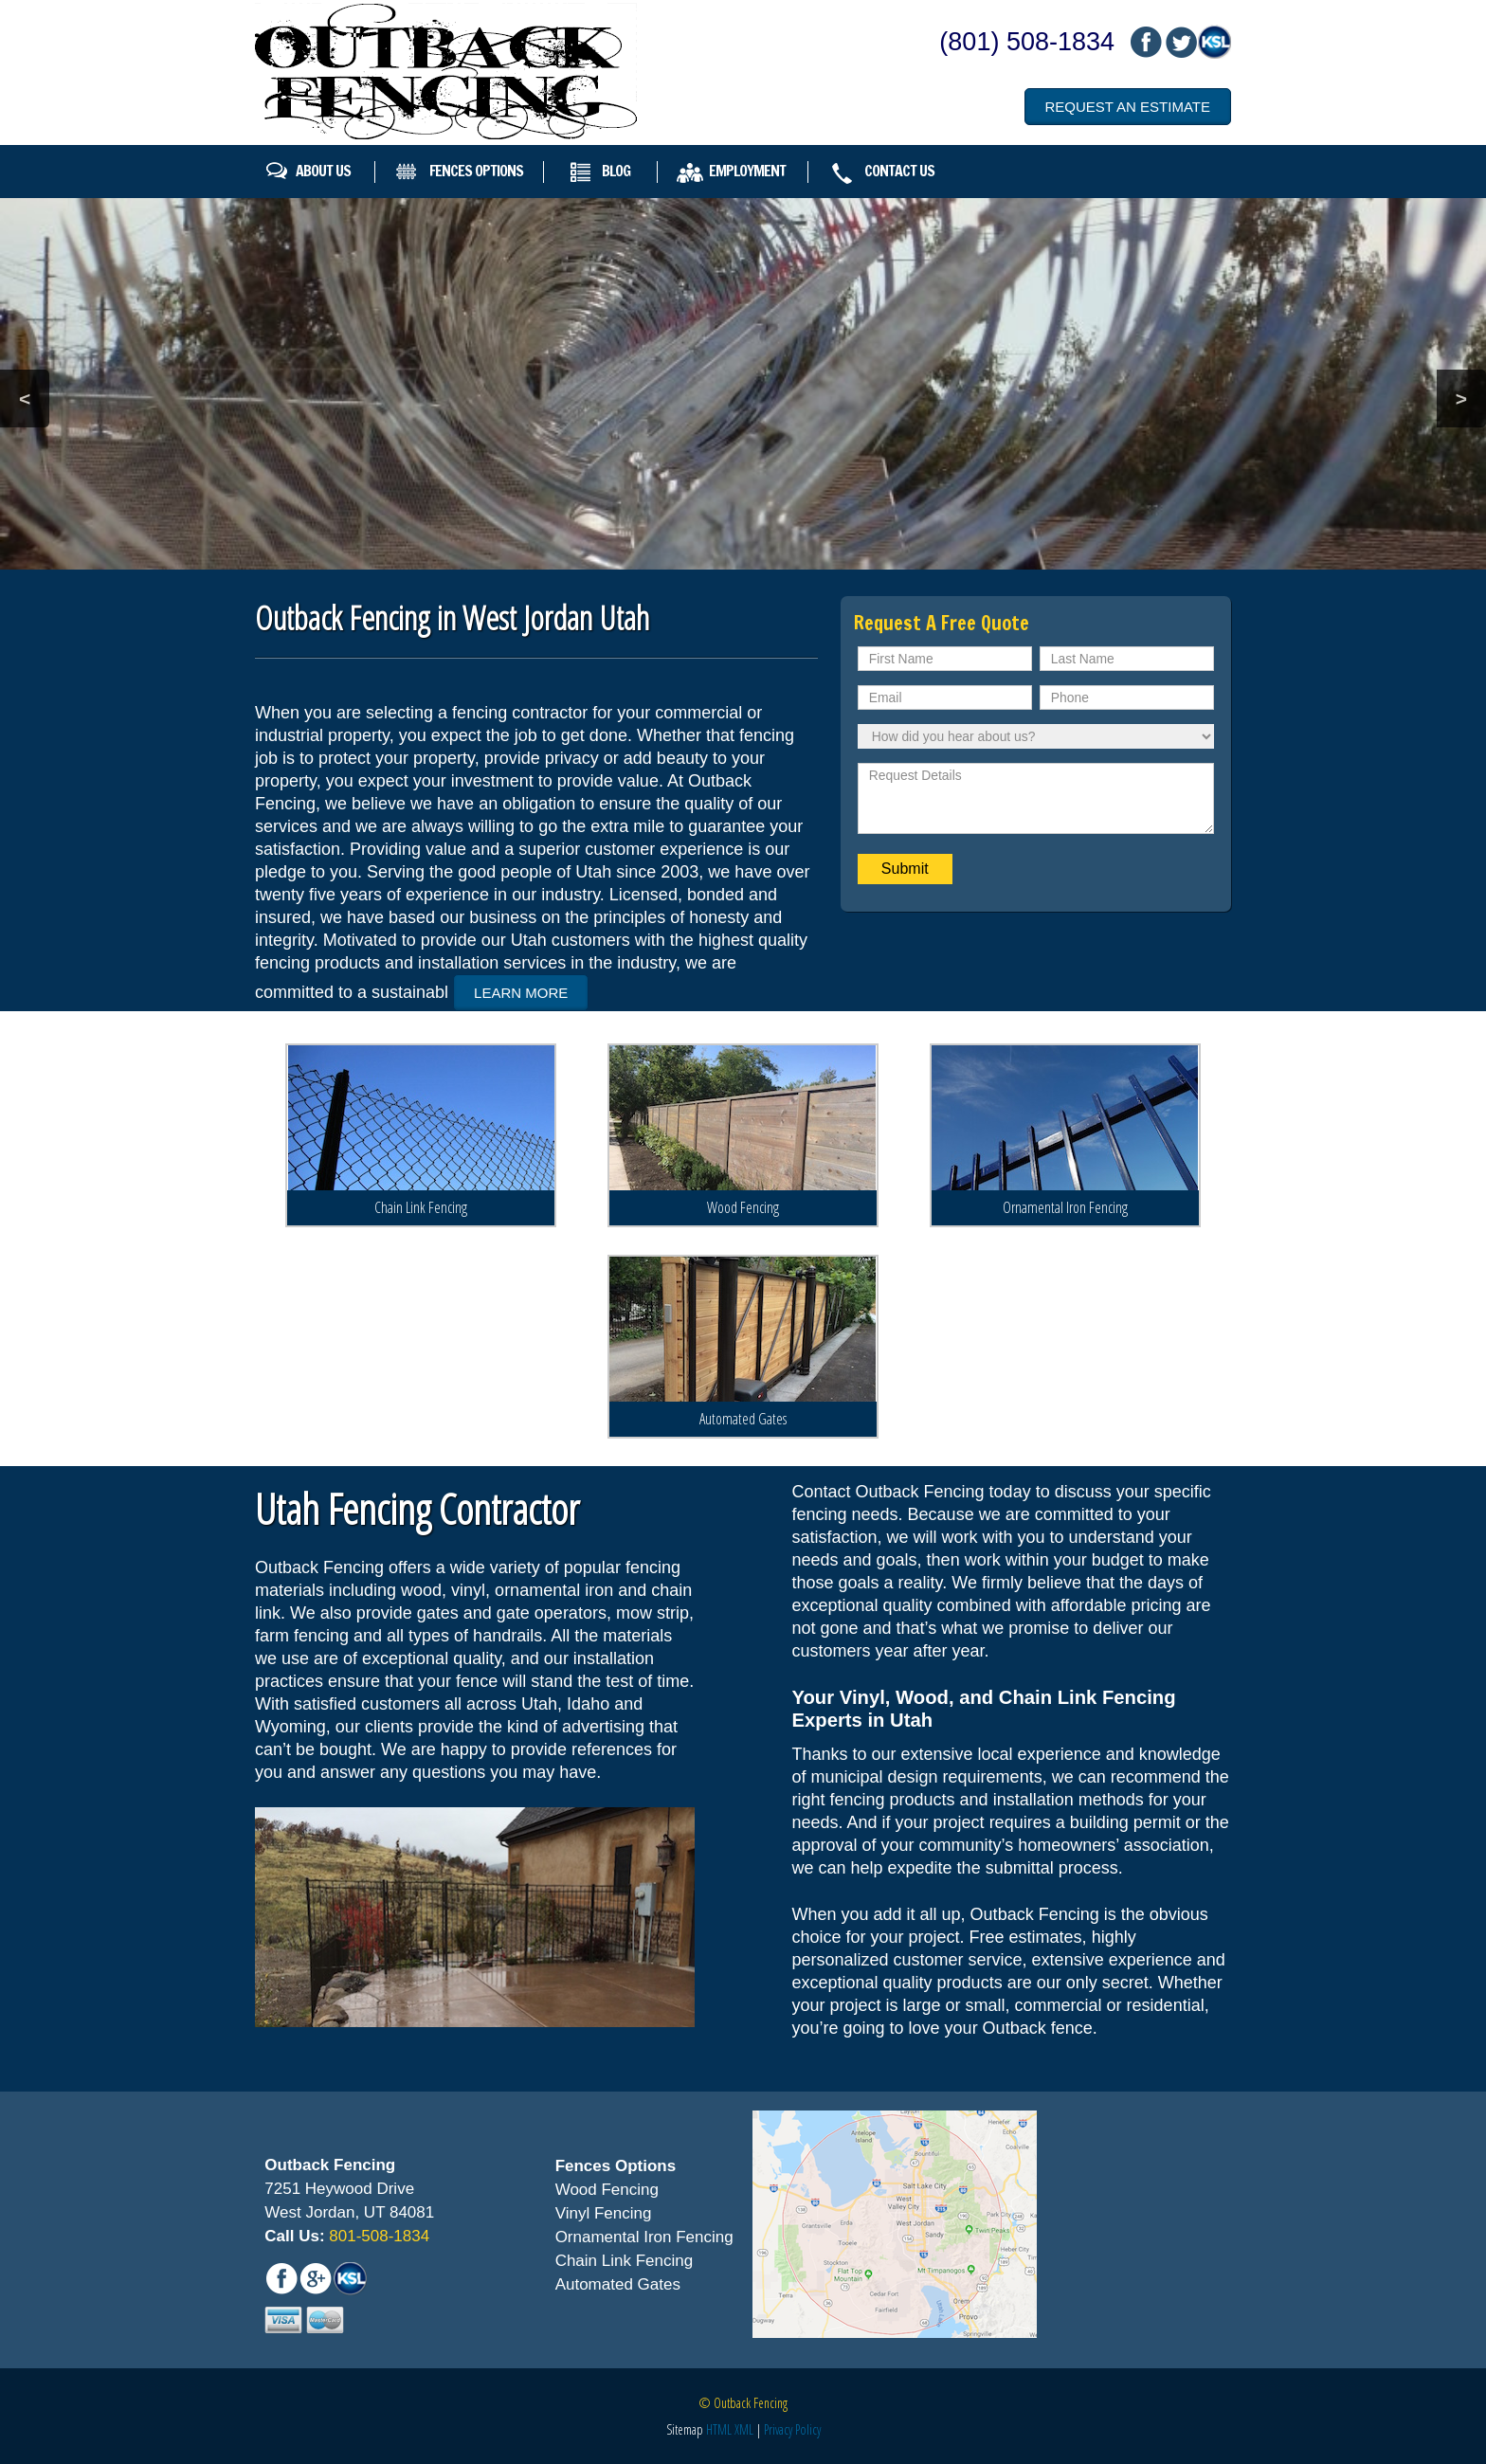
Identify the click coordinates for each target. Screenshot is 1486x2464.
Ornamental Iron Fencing (1065, 1204)
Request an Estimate (1127, 107)
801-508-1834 (377, 2236)
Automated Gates (743, 1417)
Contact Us (899, 170)
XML (743, 2428)
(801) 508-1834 (1026, 41)
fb (1146, 42)
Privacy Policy (792, 2428)
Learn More (521, 993)
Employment (747, 170)
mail (1180, 42)
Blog (616, 170)
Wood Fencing (743, 1205)
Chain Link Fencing (420, 1204)
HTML (719, 2428)
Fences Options (476, 170)
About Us (323, 170)
